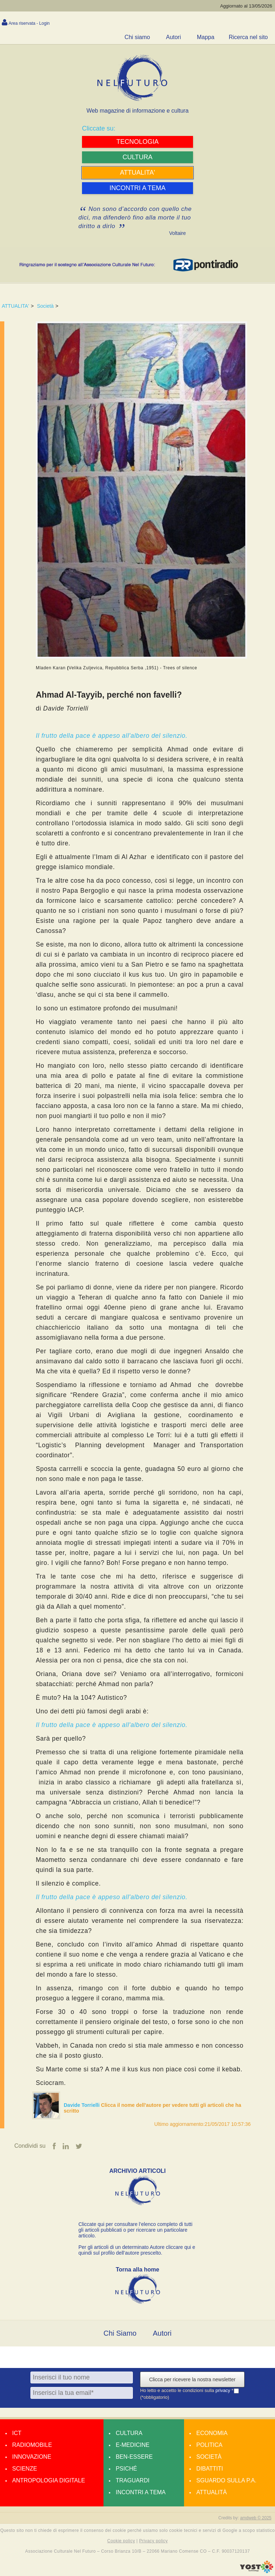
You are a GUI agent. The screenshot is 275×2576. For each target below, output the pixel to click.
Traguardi (132, 2480)
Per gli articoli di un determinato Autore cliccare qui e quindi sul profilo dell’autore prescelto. (136, 2250)
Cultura (129, 2433)
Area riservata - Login (29, 23)
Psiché (126, 2469)
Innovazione (31, 2457)
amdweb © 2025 (255, 2517)
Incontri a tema (140, 2492)
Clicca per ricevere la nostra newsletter (192, 2379)
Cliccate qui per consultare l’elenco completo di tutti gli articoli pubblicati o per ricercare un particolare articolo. (135, 2229)
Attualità (211, 2492)
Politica (209, 2445)
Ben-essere (134, 2457)
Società (45, 306)
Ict (16, 2433)
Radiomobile (32, 2445)
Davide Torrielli (82, 2105)
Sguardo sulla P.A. (226, 2480)
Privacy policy (153, 2540)
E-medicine (132, 2445)
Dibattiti (209, 2469)
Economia (211, 2433)
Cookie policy (121, 2540)
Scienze (24, 2469)
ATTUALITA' (15, 306)
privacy (224, 2390)
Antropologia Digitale (48, 2480)
